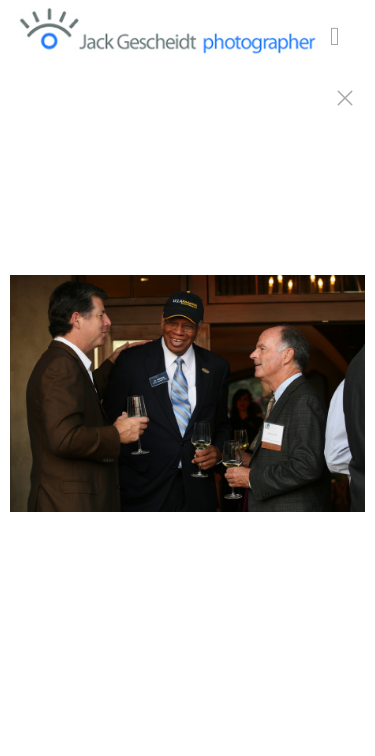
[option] (187, 403)
